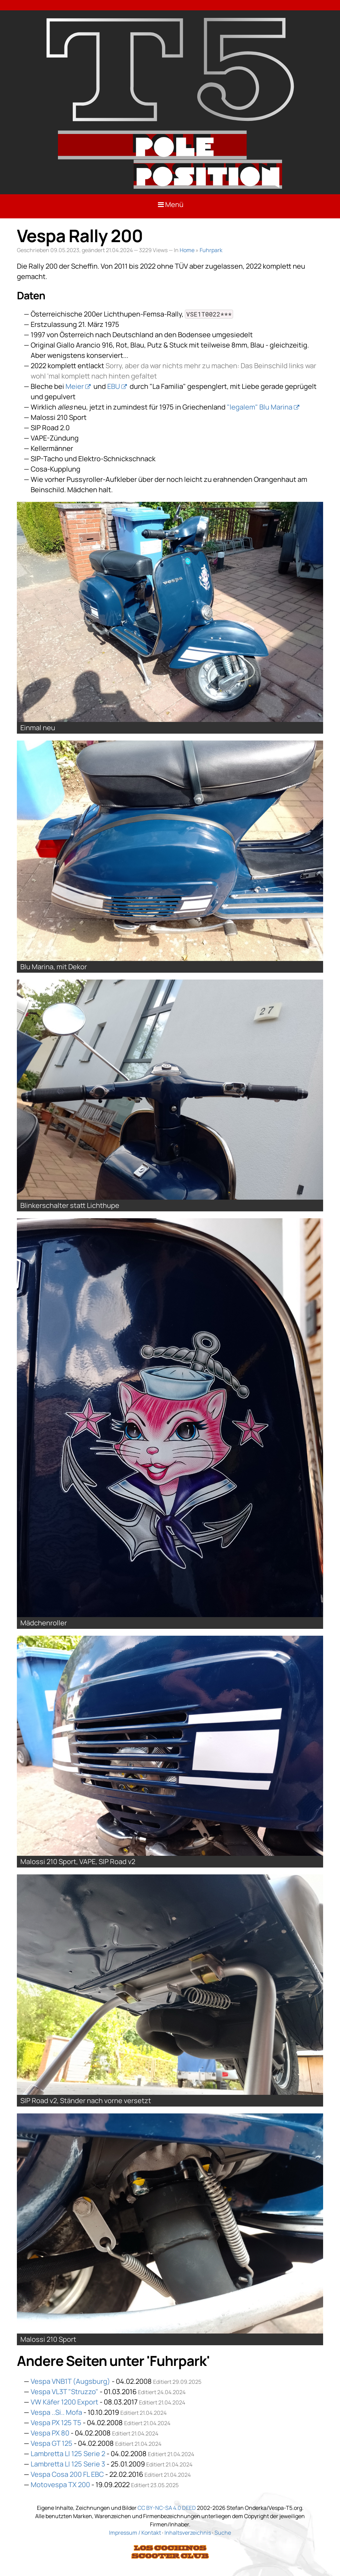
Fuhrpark (211, 250)
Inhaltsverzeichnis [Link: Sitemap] (187, 2532)
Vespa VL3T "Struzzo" (64, 2391)
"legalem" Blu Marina (259, 407)
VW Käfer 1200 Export (64, 2402)
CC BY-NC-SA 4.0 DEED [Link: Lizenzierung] (167, 2508)
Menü (170, 204)
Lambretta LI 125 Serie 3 (68, 2464)
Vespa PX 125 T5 (56, 2422)
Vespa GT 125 (51, 2443)
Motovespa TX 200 (60, 2484)
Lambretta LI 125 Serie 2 (68, 2453)
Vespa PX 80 (50, 2433)
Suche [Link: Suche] (222, 2532)
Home (187, 250)
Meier (75, 386)
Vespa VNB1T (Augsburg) (70, 2381)
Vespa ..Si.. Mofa (56, 2412)
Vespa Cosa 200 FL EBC (67, 2474)
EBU (113, 386)
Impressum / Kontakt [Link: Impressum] (135, 2532)
